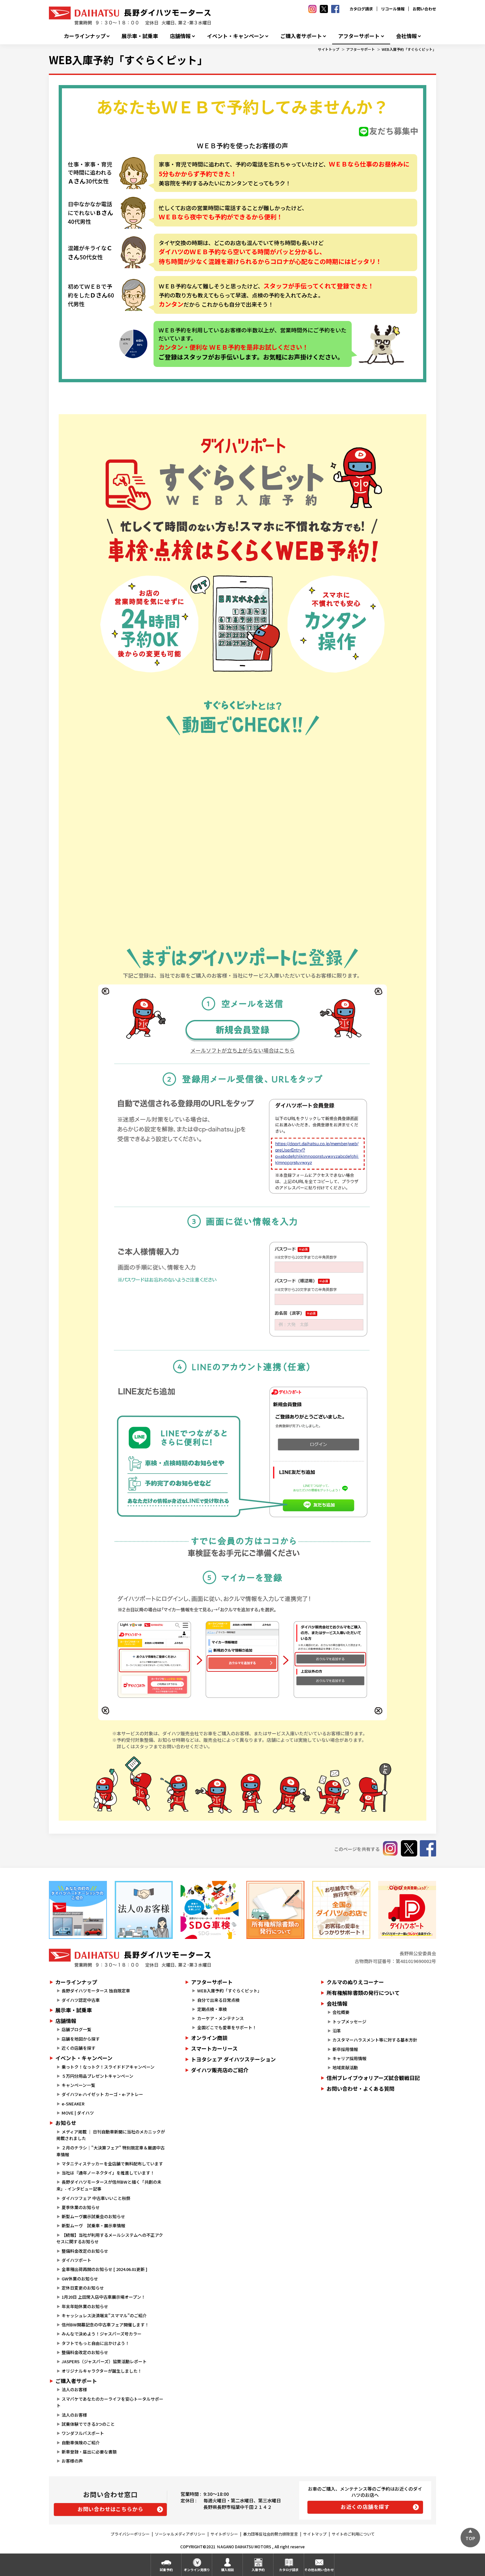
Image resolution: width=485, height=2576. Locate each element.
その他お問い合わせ (319, 2569)
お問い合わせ (424, 8)
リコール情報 (392, 8)
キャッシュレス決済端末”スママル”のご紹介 (104, 2315)
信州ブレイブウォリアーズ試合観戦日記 (373, 2078)
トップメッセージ (349, 2021)
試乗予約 (166, 2569)
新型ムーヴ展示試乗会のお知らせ (93, 2216)
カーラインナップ (85, 36)
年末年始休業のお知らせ (85, 2306)
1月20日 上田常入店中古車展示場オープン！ (103, 2297)
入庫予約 (258, 2569)
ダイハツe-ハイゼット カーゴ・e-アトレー (102, 2094)
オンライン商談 (209, 2038)
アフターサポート (359, 36)
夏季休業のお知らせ (81, 2207)
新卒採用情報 (345, 2049)
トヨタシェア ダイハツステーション (233, 2059)
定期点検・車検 (212, 2009)
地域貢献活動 (345, 2067)
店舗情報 (180, 36)
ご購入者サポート (301, 36)
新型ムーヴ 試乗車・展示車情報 (93, 2225)
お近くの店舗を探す (365, 2507)
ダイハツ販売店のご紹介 (219, 2070)
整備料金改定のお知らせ (85, 2251)
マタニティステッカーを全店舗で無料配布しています (112, 2164)
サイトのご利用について (353, 2534)
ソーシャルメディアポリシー (180, 2534)
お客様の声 (72, 2461)
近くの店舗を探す (79, 2048)
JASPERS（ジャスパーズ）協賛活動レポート (104, 2361)
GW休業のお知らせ (80, 2279)
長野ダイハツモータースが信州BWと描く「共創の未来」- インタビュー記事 (108, 2185)
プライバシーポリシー (130, 2534)
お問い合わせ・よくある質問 (360, 2088)
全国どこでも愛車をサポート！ (227, 2027)
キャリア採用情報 (349, 2058)
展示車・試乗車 (140, 36)
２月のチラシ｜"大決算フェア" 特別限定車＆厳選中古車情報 (110, 2151)
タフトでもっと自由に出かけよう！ (95, 2343)
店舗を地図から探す (81, 2039)
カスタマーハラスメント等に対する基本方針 (374, 2040)
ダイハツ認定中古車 (81, 2000)
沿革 (336, 2031)
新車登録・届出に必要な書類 (89, 2452)
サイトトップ (328, 49)
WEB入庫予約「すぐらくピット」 (409, 49)
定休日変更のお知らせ (83, 2288)
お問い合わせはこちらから (110, 2509)
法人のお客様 (74, 2389)
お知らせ (65, 2123)
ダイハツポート (76, 2260)
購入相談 (227, 2569)
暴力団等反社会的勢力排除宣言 (270, 2534)
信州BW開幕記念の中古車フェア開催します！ (105, 2324)
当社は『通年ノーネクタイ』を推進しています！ (108, 2173)
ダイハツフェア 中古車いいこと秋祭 (96, 2198)
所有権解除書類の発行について (363, 1993)
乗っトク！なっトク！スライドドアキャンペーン (108, 2067)
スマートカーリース (214, 2048)
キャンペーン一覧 (78, 2085)
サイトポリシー (224, 2534)
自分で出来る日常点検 (218, 2000)
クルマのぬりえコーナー (355, 1982)
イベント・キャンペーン (235, 36)
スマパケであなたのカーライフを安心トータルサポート (109, 2402)
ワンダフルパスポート (83, 2433)
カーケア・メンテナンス (220, 2018)
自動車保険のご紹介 (81, 2442)
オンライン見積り (197, 2569)
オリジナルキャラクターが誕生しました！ (102, 2371)
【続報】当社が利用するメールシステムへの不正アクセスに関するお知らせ (109, 2238)
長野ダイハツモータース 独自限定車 (96, 1990)
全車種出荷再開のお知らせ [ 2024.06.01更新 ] (104, 2269)
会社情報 (406, 36)
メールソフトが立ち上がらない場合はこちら (242, 1050)
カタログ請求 (361, 8)
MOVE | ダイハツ (78, 2113)
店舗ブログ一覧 (76, 2029)
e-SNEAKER (73, 2104)
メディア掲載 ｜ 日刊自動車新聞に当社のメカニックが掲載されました (110, 2135)
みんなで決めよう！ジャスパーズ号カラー (101, 2334)
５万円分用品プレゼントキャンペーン (97, 2076)
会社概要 (340, 2012)
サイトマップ (315, 2534)
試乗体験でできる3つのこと (88, 2424)
